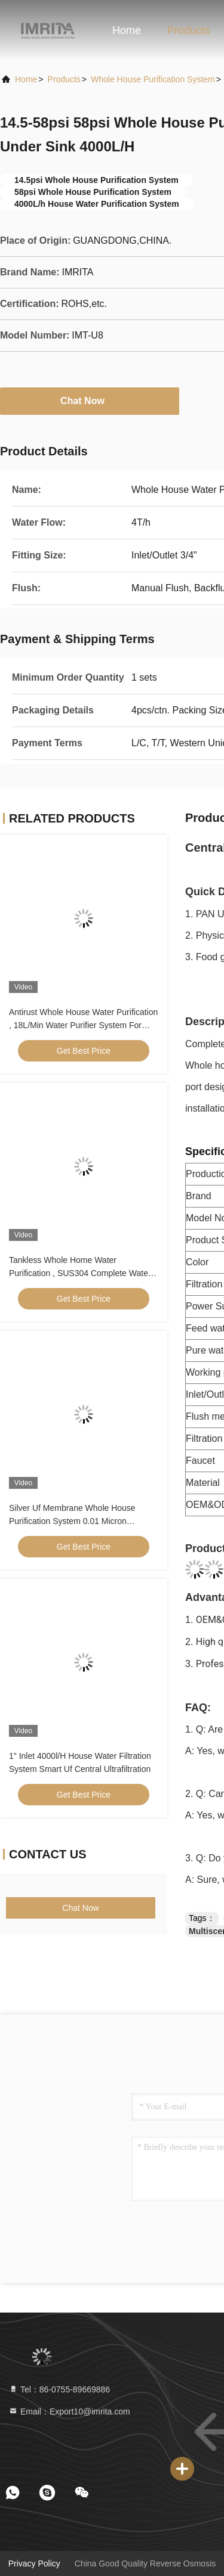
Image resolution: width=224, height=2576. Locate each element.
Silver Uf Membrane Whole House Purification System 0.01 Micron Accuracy (72, 1521)
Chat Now (89, 400)
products (64, 79)
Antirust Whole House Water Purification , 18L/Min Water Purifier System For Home (83, 1025)
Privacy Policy (34, 2563)
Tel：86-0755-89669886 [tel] (59, 2389)
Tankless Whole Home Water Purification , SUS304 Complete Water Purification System (80, 1273)
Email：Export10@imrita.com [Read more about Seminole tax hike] (69, 2411)
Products (188, 30)
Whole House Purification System (153, 79)
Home (126, 30)
